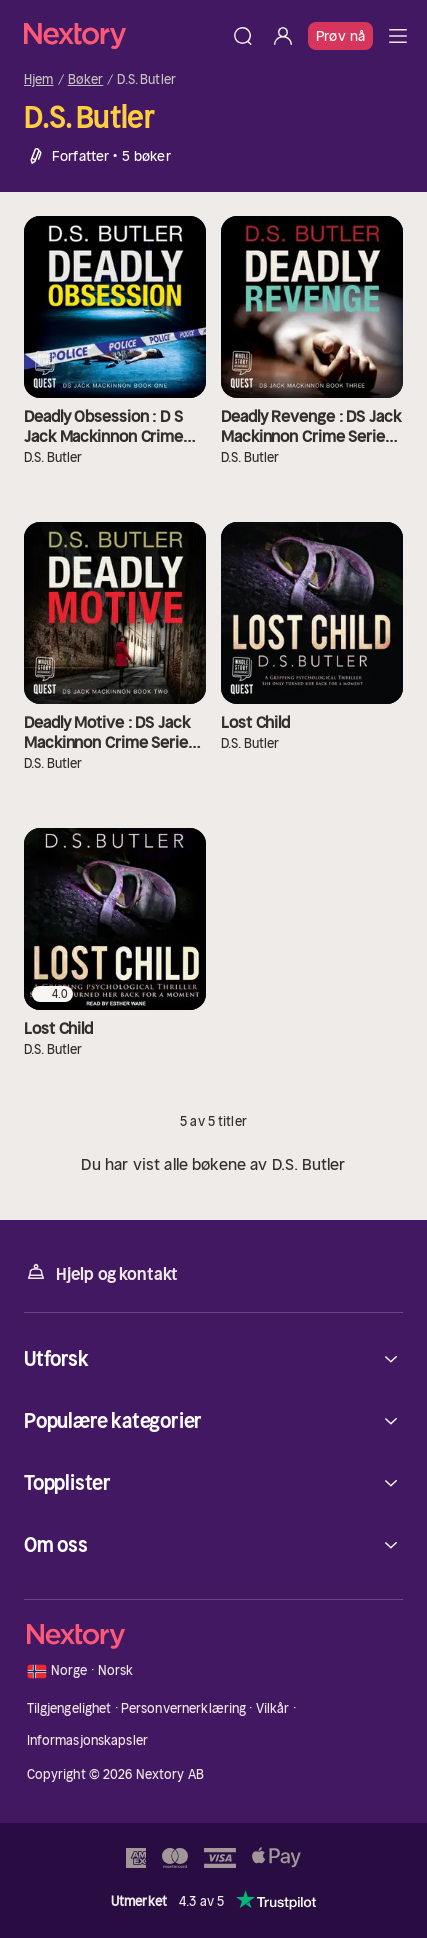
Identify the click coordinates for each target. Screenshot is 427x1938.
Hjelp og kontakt (101, 1272)
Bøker (86, 80)
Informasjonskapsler (87, 1740)
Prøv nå (340, 36)
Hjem (39, 80)
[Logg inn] (283, 36)
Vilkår (273, 1708)
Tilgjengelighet (69, 1708)
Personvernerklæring (183, 1708)
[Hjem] (123, 35)
